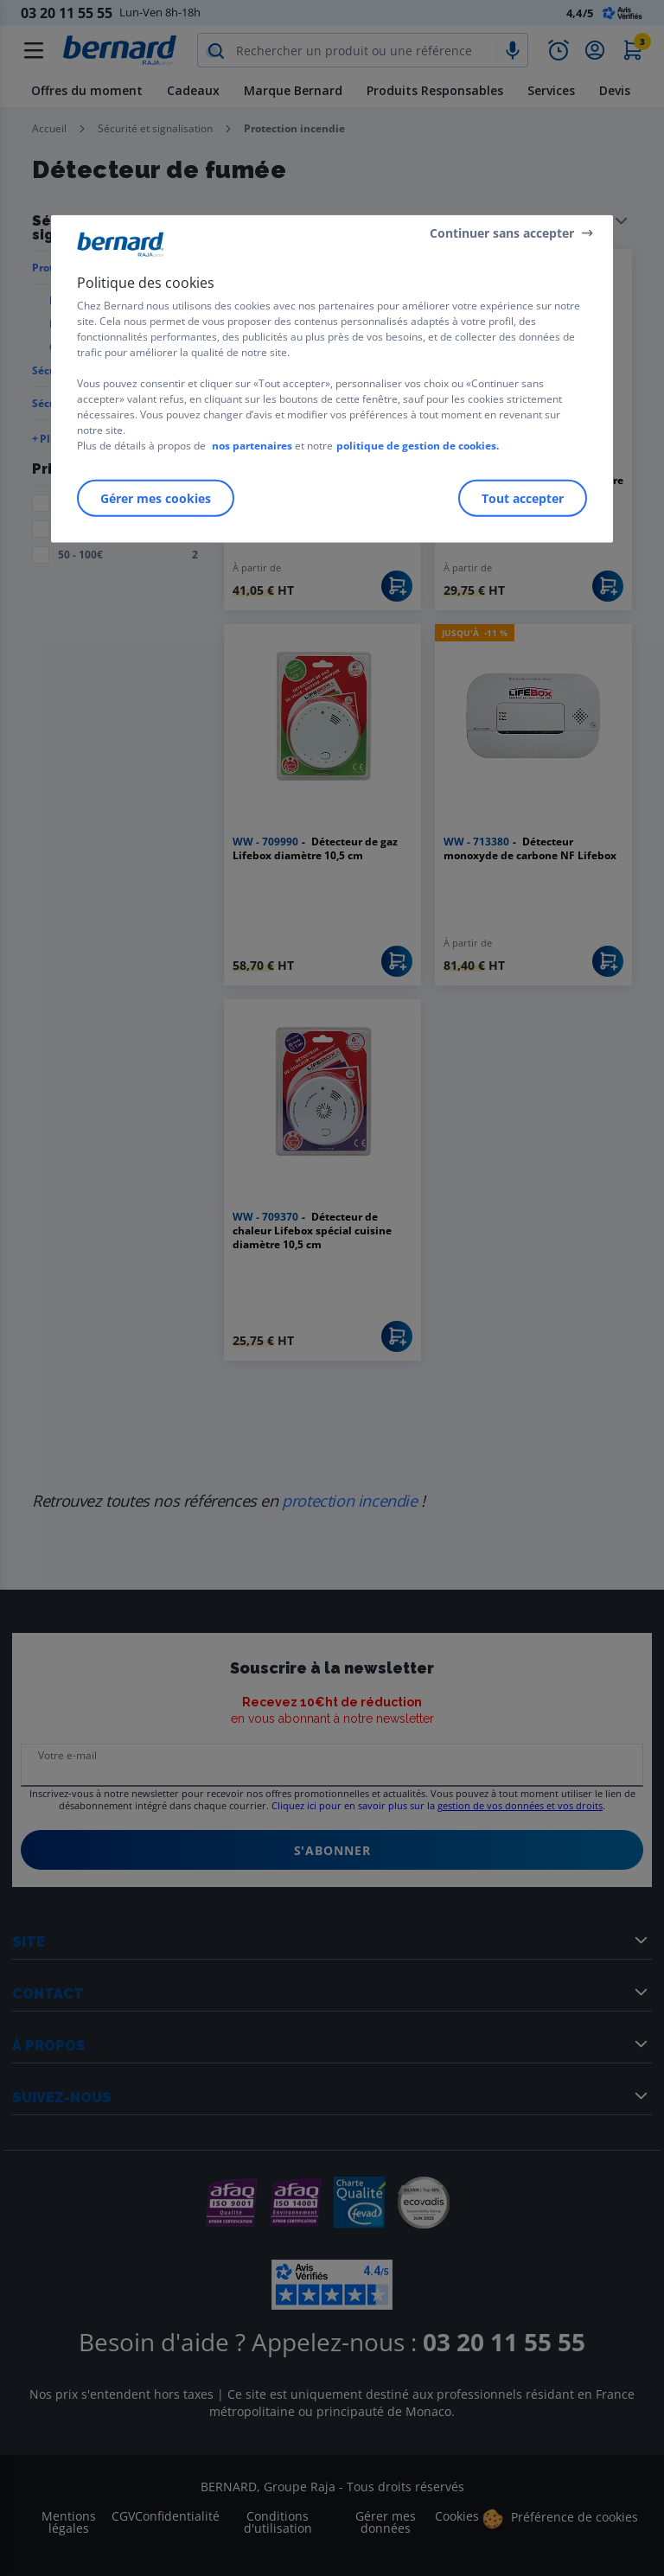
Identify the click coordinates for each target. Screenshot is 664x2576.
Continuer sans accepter (502, 232)
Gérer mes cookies (155, 498)
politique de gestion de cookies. (417, 445)
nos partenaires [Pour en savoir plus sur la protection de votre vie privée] (252, 445)
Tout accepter (523, 498)
